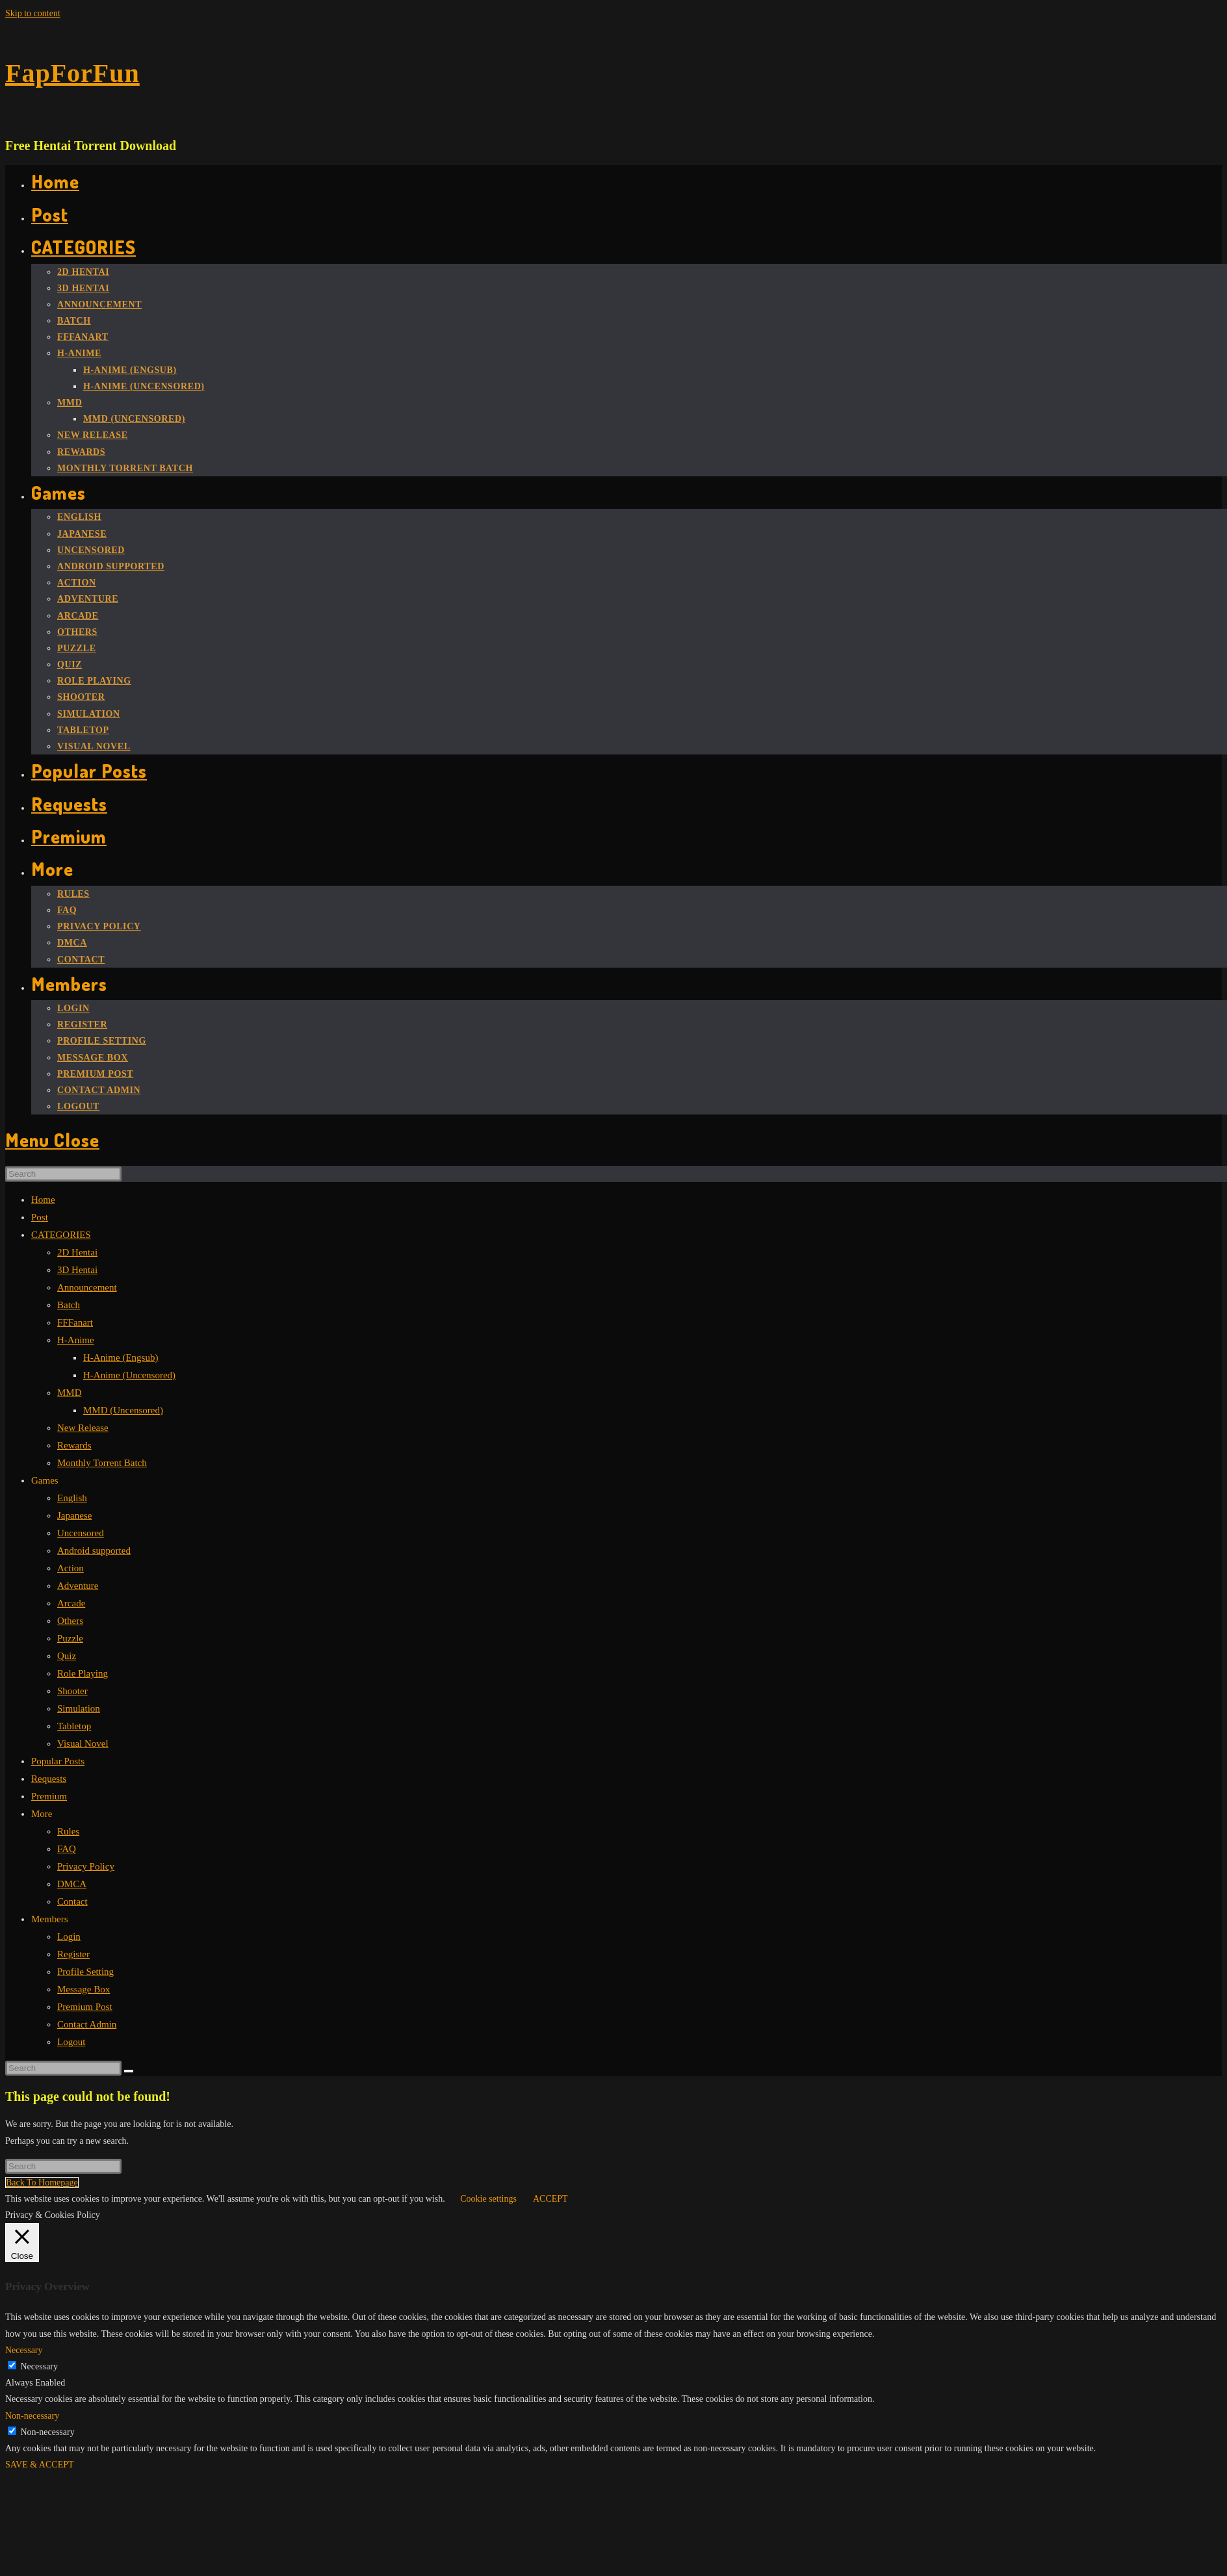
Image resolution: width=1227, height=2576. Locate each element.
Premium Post (84, 2007)
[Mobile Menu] (52, 1140)
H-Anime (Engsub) (120, 1357)
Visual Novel (83, 1743)
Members (49, 1919)
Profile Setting (85, 1971)
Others (70, 1621)
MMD (69, 1392)
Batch (68, 1305)
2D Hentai (77, 1252)
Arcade (71, 1603)
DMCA (71, 1884)
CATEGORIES (61, 1235)
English (72, 1498)
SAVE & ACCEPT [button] (39, 2464)
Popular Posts (57, 1761)
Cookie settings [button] (488, 2199)
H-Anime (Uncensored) (129, 1375)
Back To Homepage (42, 2182)
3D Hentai (77, 1270)
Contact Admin (86, 2024)
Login (69, 1936)
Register (73, 1954)
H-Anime (75, 1340)
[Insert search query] (63, 1173)
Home (43, 1199)
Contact (72, 1901)
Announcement (87, 1287)
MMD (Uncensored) (123, 1410)
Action (70, 1568)
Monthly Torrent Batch (102, 1463)
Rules (68, 1831)
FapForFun (72, 73)
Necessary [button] (24, 2350)
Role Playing (82, 1673)
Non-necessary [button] (32, 2416)
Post (39, 1217)
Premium (49, 1796)
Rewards (74, 1445)
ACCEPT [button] (550, 2199)
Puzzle (70, 1638)
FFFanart (75, 1322)
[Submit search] (128, 2071)
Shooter (72, 1691)
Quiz (66, 1656)
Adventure (77, 1585)
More (42, 1814)
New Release (83, 1428)
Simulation (78, 1708)
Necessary (39, 2366)
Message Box (83, 1989)
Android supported (94, 1550)
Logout (71, 2042)
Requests (48, 1778)
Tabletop (74, 1726)
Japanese (74, 1515)
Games (44, 1480)
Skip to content (32, 13)
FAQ (66, 1849)
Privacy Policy (85, 1866)
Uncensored (80, 1533)
